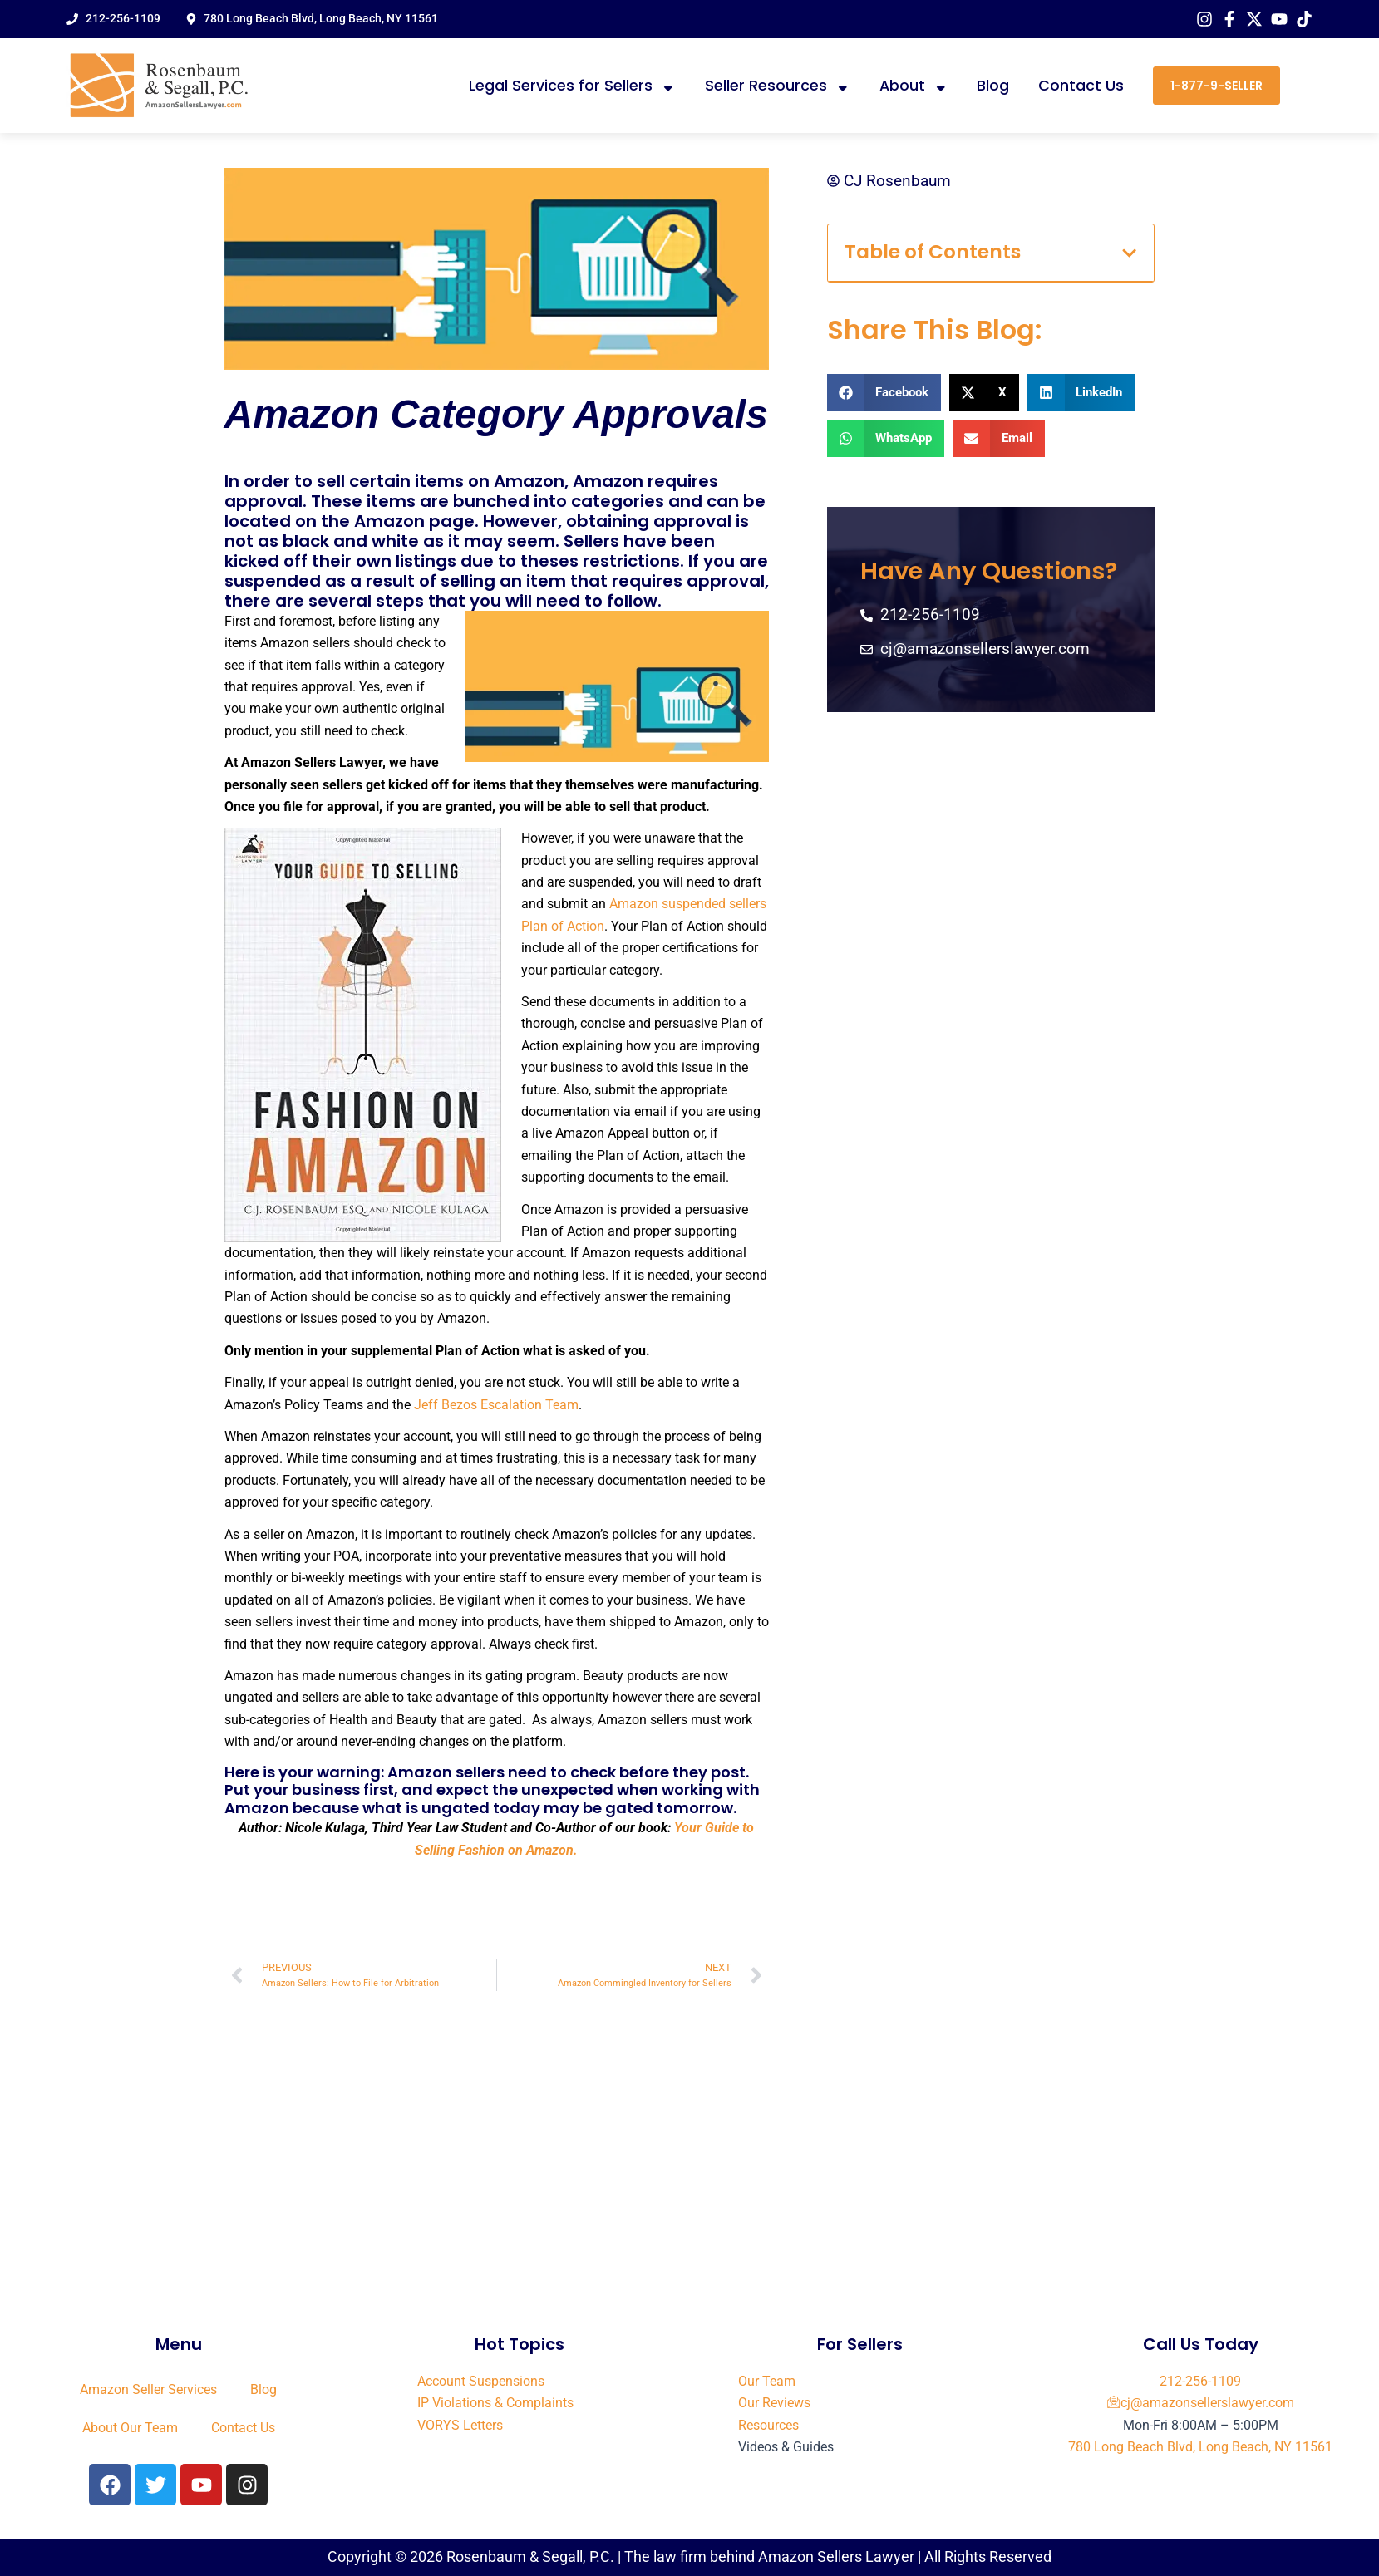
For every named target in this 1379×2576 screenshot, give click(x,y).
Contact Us (1081, 86)
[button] (1129, 253)
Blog (993, 86)
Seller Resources (777, 85)
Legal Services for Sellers (572, 85)
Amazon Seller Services (148, 2389)
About (913, 85)
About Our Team (130, 2428)
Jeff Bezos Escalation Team (495, 1405)
